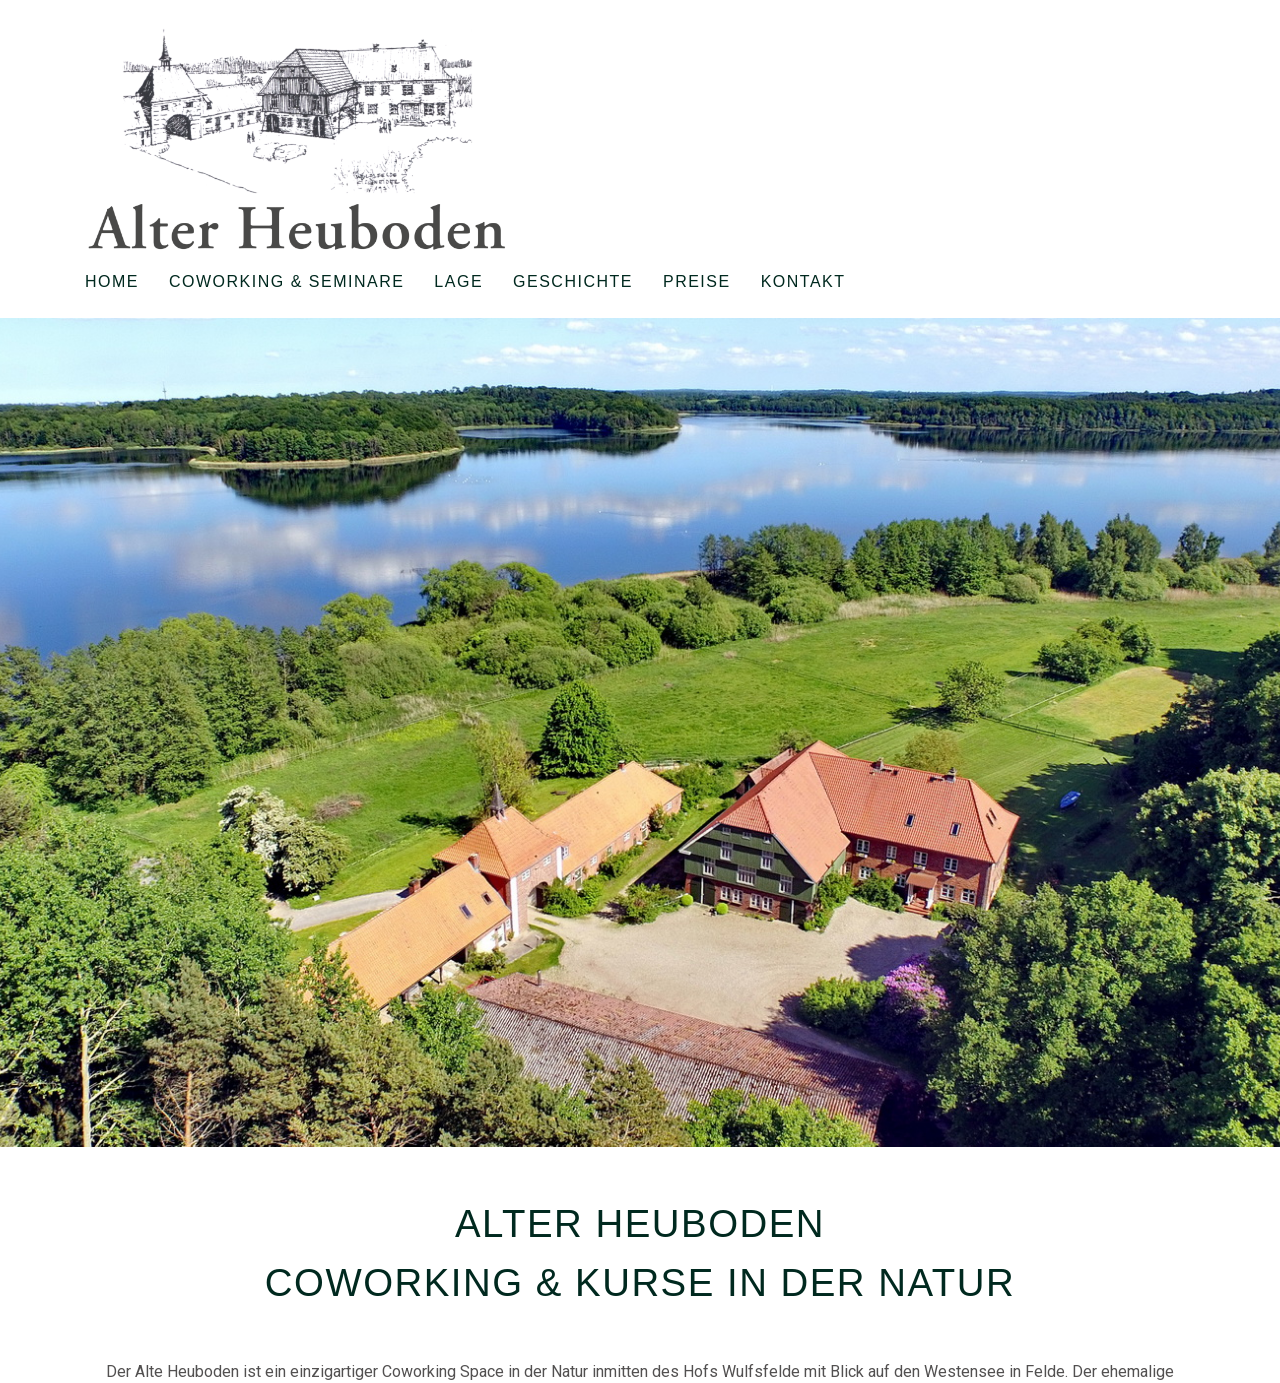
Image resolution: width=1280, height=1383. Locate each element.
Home (112, 281)
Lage (458, 281)
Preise (697, 281)
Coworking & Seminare (286, 281)
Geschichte (573, 281)
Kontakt (803, 281)
